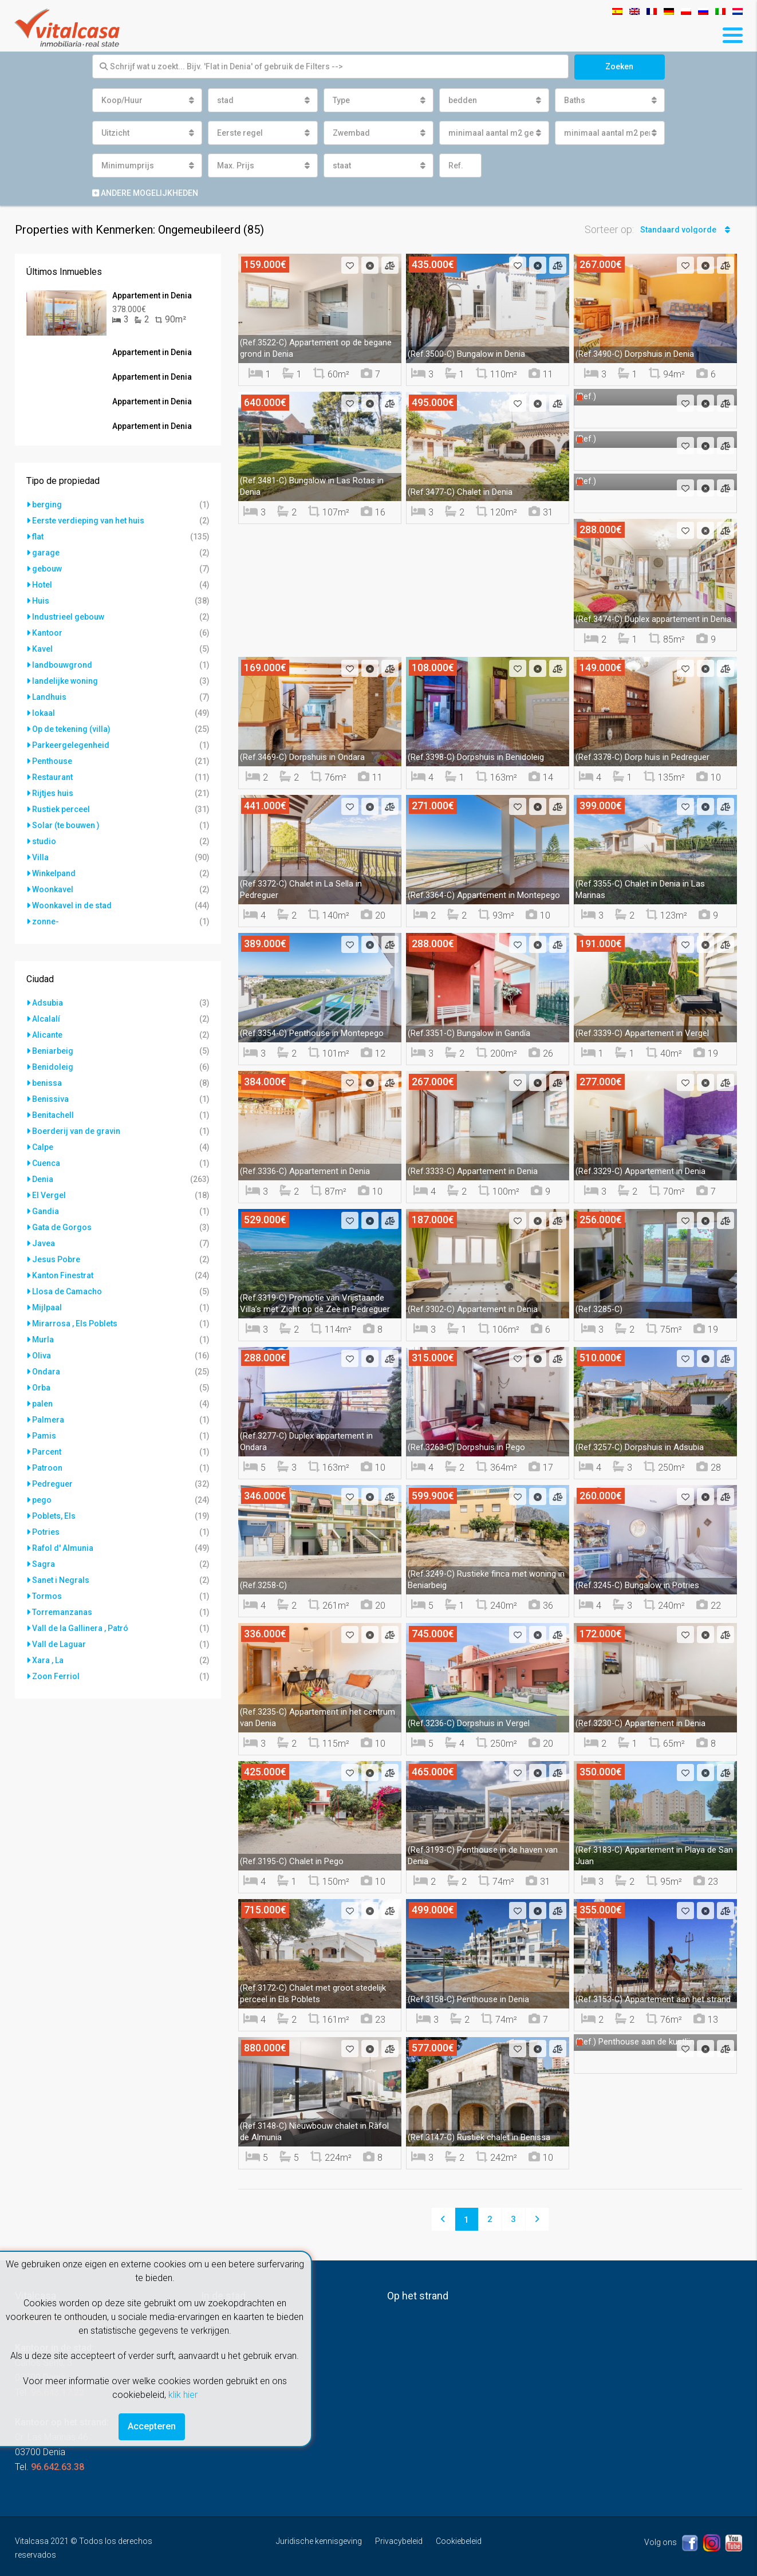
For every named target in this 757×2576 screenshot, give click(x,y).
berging (47, 504)
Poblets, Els (54, 1516)
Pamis (44, 1435)
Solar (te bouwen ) (66, 825)
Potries (46, 1532)
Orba (41, 1387)
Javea (43, 1243)
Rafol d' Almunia (62, 1548)
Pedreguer (52, 1483)
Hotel (42, 584)
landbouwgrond (62, 664)
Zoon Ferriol (56, 1676)
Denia (42, 1179)
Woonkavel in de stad (72, 905)
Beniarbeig (52, 1050)
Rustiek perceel (61, 809)
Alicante (47, 1034)
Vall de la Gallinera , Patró (80, 1628)
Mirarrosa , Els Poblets (74, 1323)
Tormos (47, 1596)
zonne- (45, 921)
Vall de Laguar (59, 1644)
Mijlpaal (47, 1307)
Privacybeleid (399, 2541)
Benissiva (50, 1099)
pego (42, 1499)
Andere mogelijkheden (145, 193)
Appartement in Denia (152, 295)
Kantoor (47, 632)
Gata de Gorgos (62, 1227)
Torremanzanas (62, 1612)
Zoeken (619, 66)
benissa (47, 1083)
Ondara (46, 1371)
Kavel (42, 648)
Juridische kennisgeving (319, 2541)
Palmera (48, 1419)
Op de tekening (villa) (71, 729)
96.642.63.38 (57, 2466)
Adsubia (47, 1002)
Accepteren (152, 2426)
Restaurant (52, 777)
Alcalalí (46, 1018)
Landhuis (49, 697)
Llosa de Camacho (67, 1291)
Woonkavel (52, 889)
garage (46, 552)
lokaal (43, 713)
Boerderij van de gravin (76, 1131)
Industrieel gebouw (68, 616)
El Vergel (49, 1195)
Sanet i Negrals (60, 1580)
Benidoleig (52, 1067)
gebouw (47, 568)
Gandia (45, 1211)
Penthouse (52, 761)
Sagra (43, 1564)
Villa (40, 857)
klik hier (183, 2394)
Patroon (47, 1467)
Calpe (42, 1147)
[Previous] (443, 2219)
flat (38, 536)
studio (44, 841)
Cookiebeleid (459, 2541)
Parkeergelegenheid (70, 745)
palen (42, 1403)
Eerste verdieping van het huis (88, 520)
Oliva (41, 1355)
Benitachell (53, 1115)
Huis (40, 600)
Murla (43, 1339)
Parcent (46, 1451)
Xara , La (48, 1660)
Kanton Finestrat (62, 1275)
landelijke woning (65, 681)
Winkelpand (54, 873)
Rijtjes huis (52, 793)
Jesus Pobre (56, 1259)
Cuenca (46, 1163)
